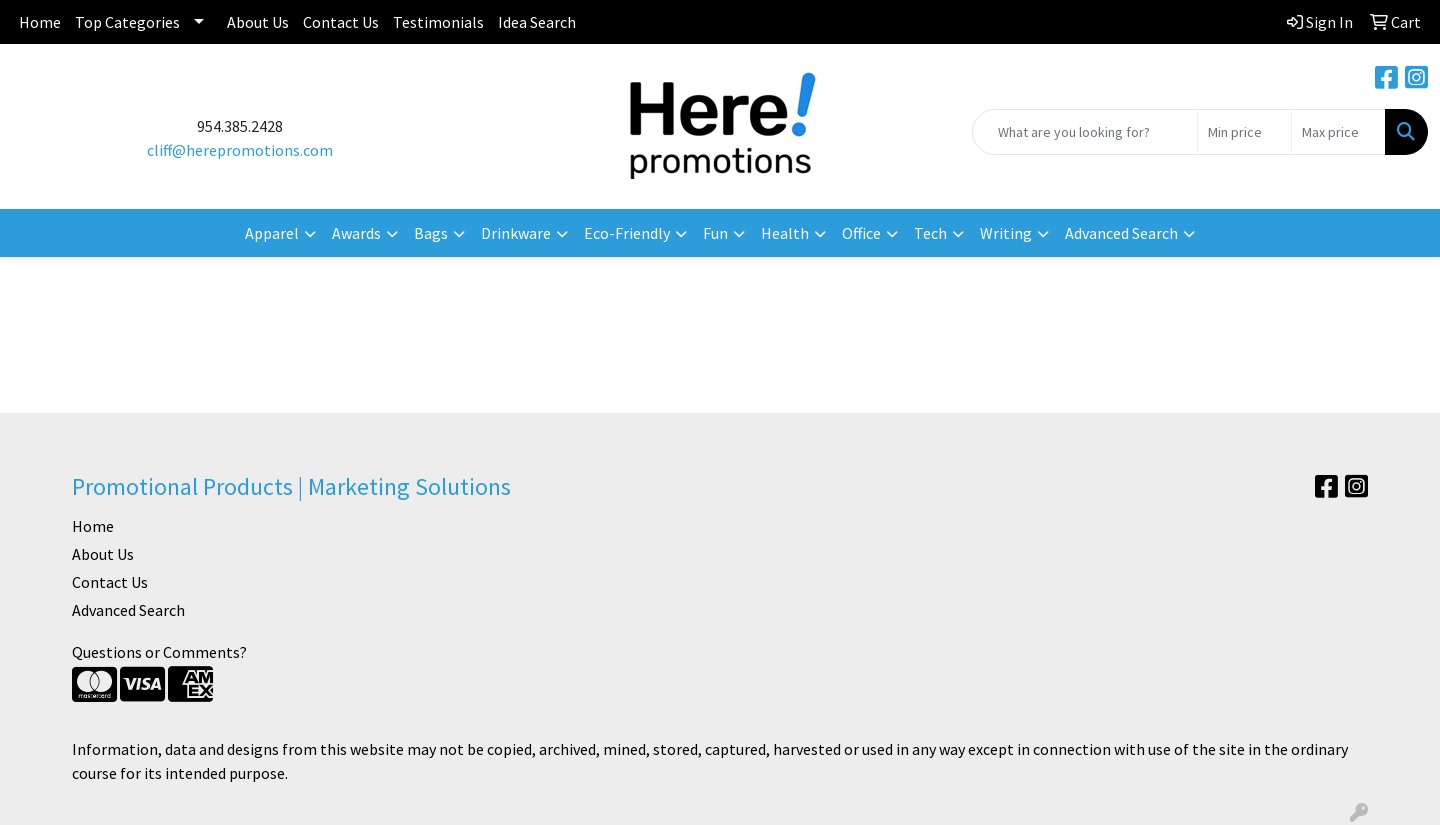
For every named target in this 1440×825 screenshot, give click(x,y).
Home (40, 22)
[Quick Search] (1085, 132)
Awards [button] (356, 233)
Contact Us (341, 22)
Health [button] (785, 233)
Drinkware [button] (516, 233)
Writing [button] (1006, 233)
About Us (258, 22)
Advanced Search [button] (1121, 233)
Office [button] (861, 233)
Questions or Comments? (159, 652)
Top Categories (127, 22)
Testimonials (438, 22)
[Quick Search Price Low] (1244, 132)
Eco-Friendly (627, 233)
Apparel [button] (272, 233)
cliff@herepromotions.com (240, 150)
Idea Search (537, 22)
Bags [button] (431, 233)
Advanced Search (128, 610)
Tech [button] (930, 233)
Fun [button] (715, 233)
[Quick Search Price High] (1338, 132)
